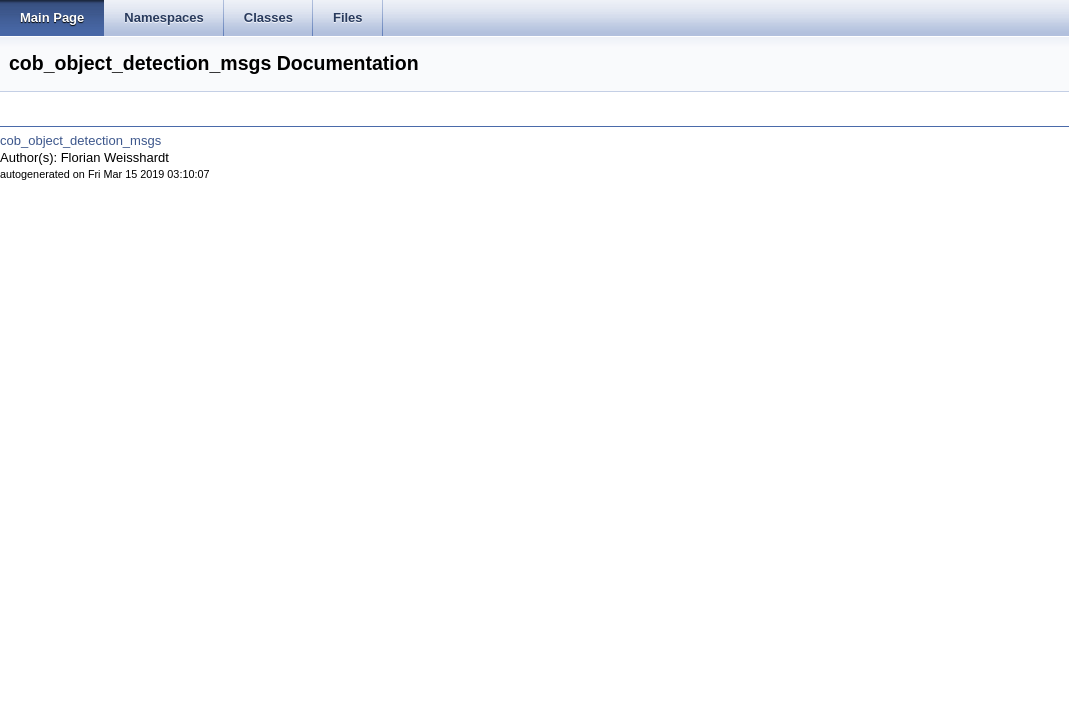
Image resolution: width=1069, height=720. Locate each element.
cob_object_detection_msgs (80, 140)
